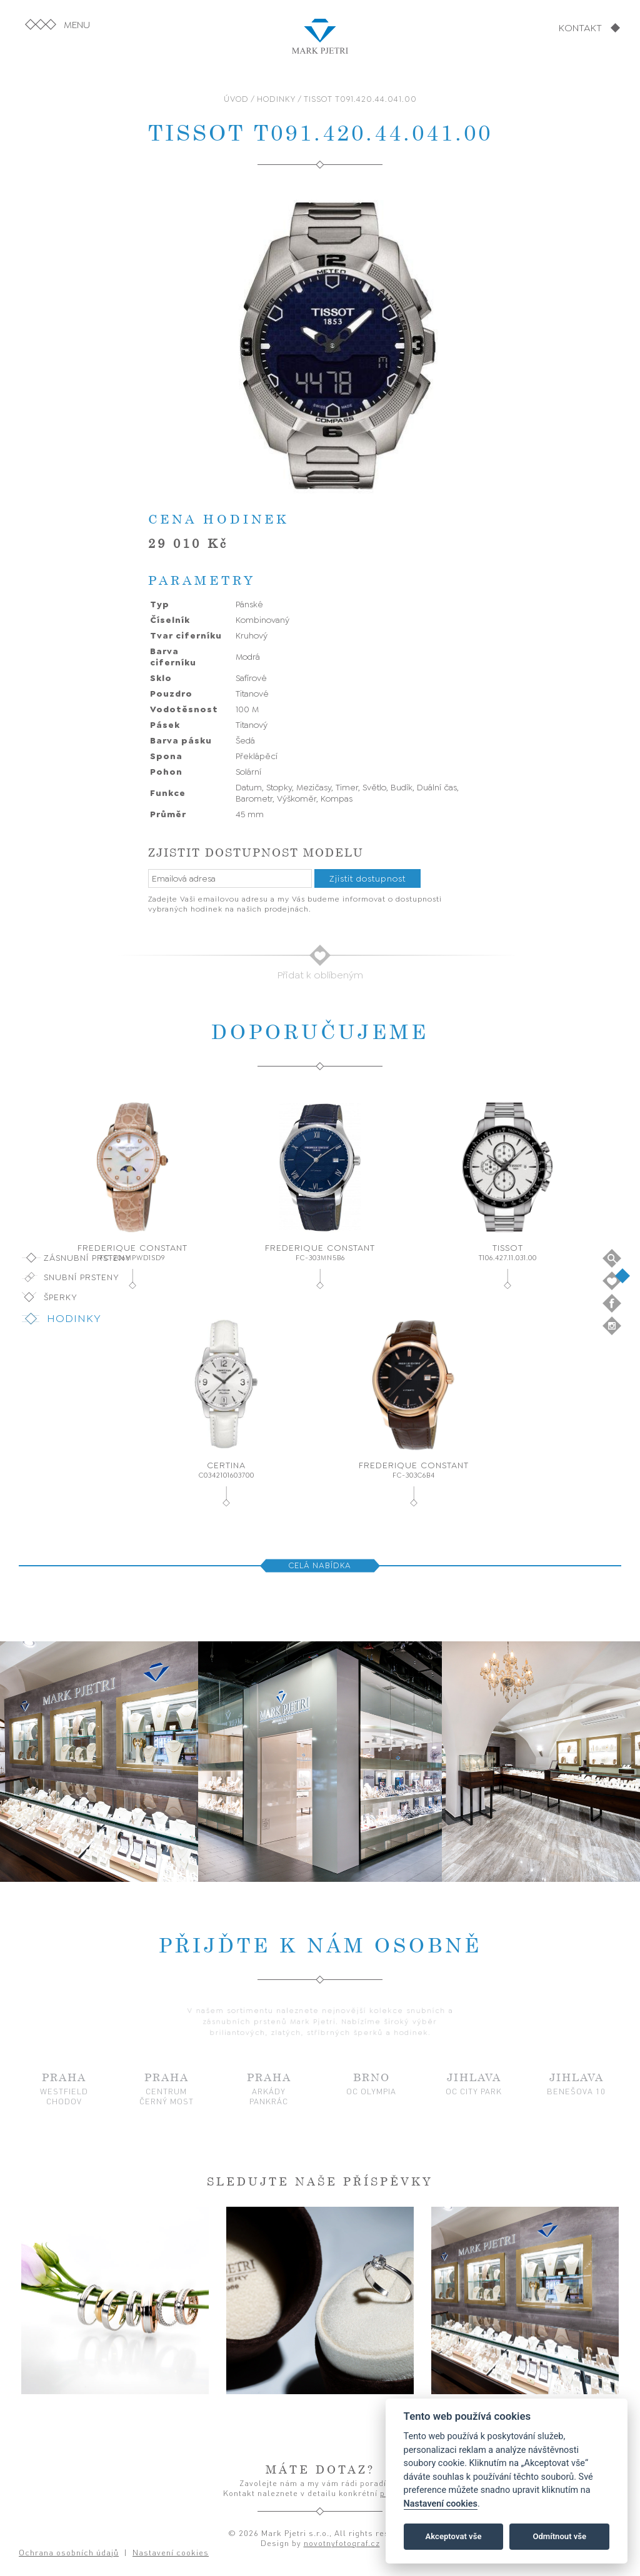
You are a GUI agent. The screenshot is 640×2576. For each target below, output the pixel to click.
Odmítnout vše (559, 2536)
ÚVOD (236, 99)
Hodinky (74, 1318)
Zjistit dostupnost (367, 878)
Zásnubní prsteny (87, 1257)
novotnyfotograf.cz (342, 2543)
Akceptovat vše (454, 2536)
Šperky (61, 1297)
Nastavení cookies (441, 2504)
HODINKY (276, 99)
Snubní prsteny (81, 1277)
